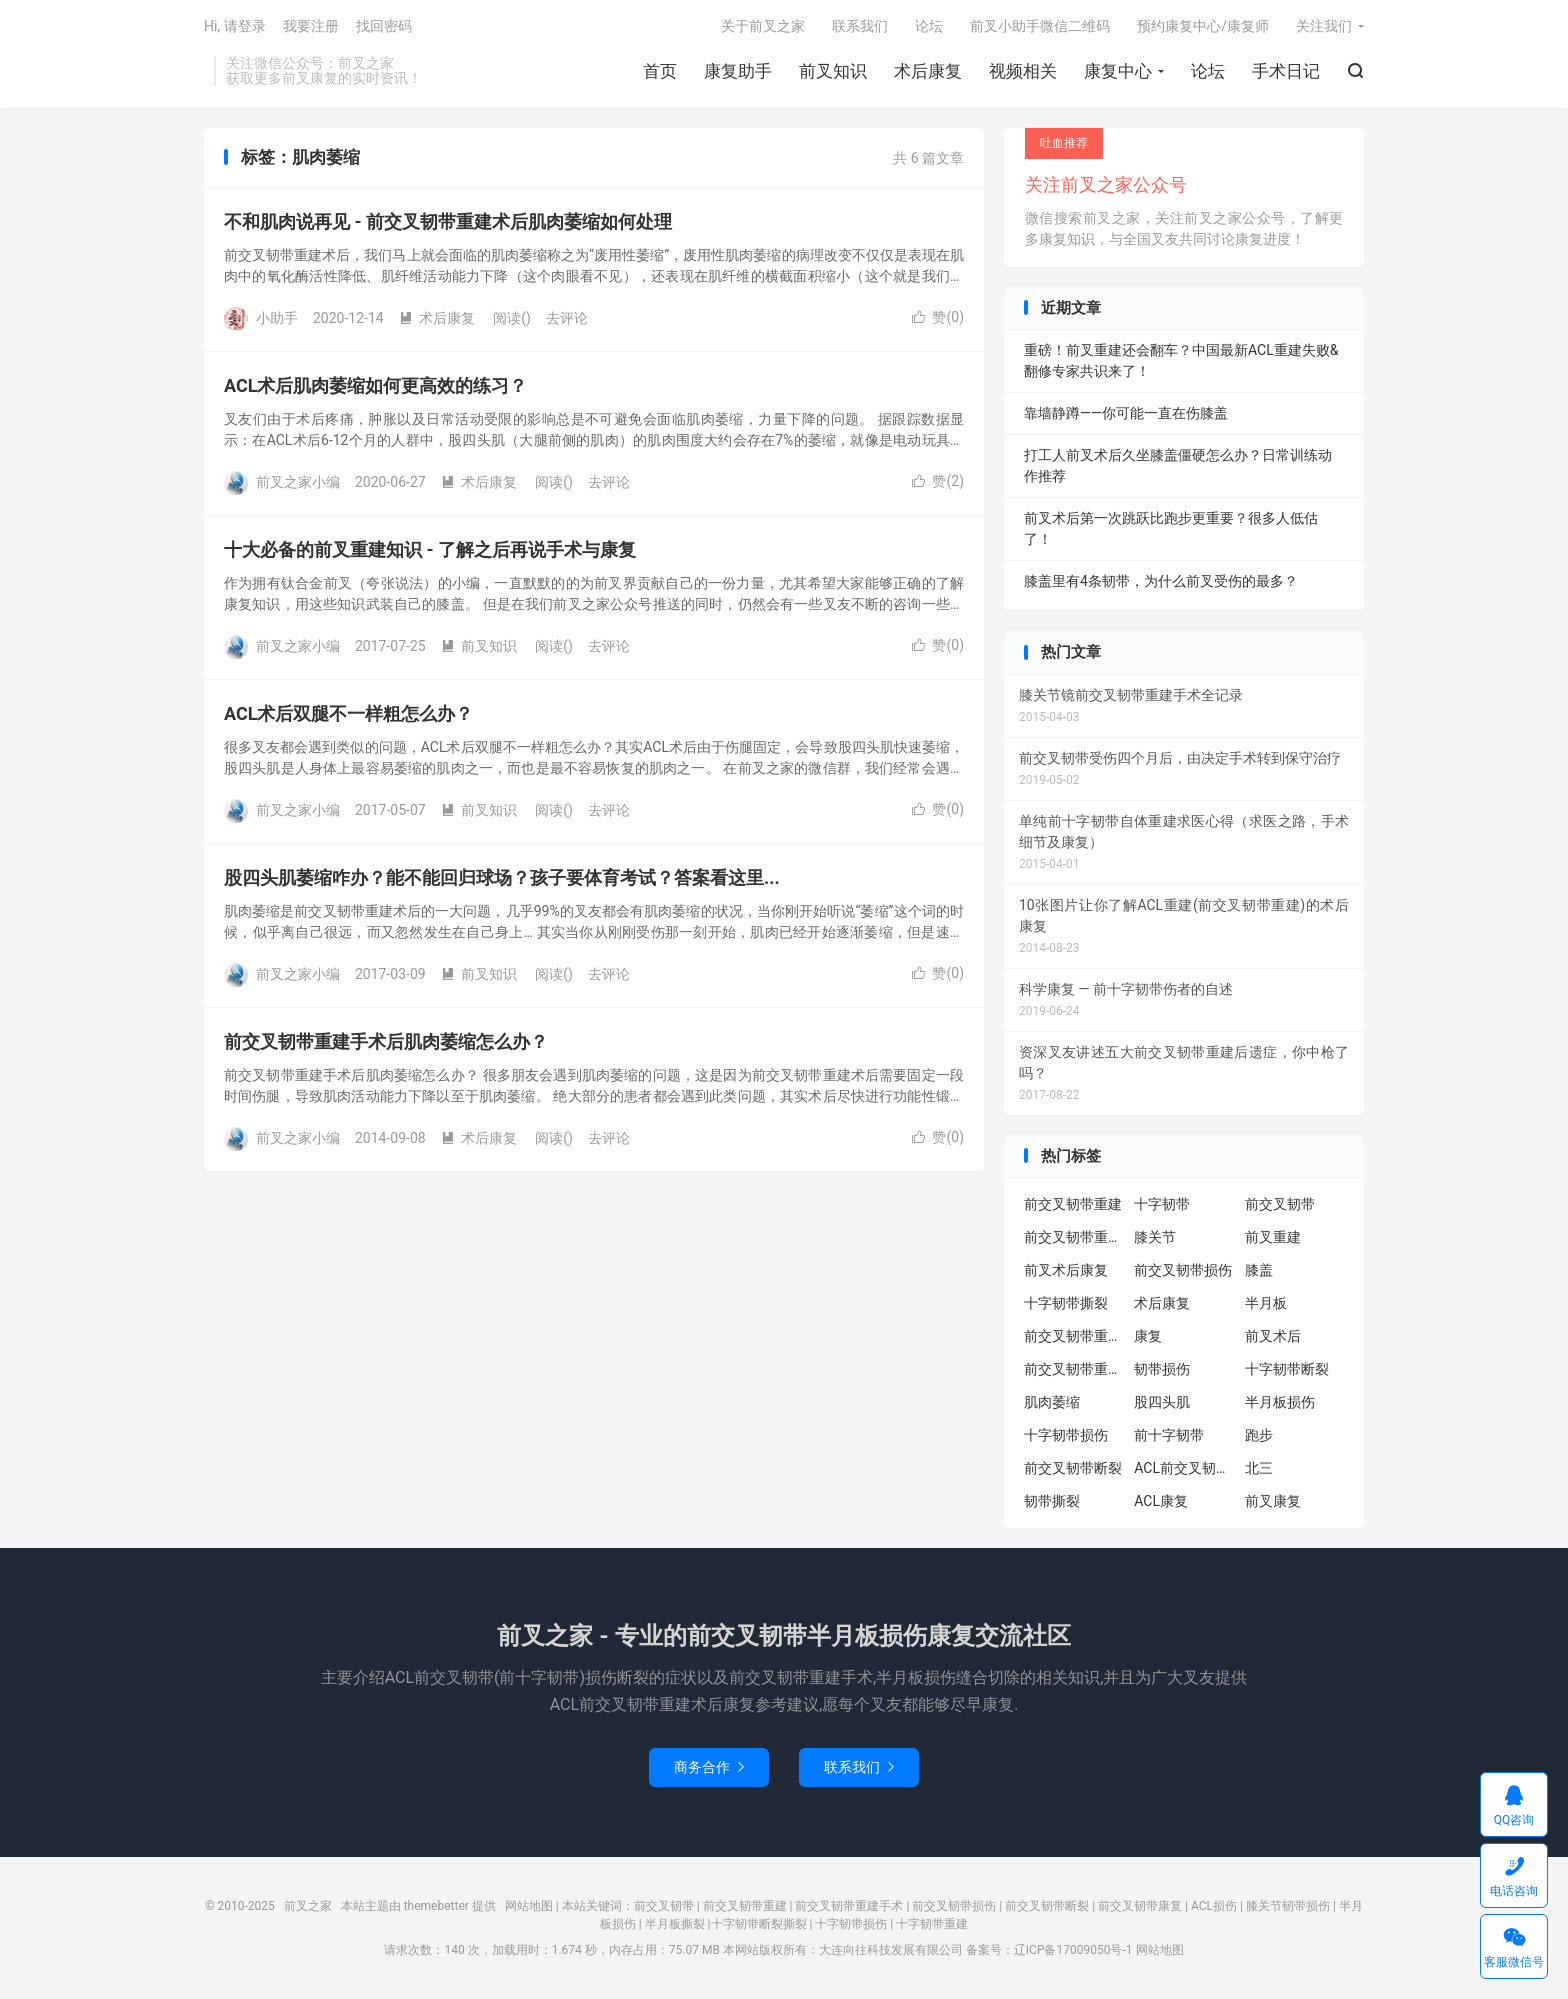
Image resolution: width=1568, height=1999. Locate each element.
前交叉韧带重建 (1073, 1204)
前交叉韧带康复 (1140, 1906)
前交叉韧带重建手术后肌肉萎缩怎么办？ (386, 1041)
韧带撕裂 (1052, 1501)
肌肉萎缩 (1052, 1402)
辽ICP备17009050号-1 (1073, 1950)
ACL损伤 (1214, 1906)
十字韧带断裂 (1287, 1369)
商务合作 (709, 1767)
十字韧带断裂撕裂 (759, 1924)
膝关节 (1155, 1237)
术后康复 (928, 71)
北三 (1259, 1468)
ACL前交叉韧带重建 (1184, 1468)
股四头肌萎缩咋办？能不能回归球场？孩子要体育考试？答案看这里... (502, 877)
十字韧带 (1162, 1204)
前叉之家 (308, 1906)
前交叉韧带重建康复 (1074, 1336)
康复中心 (1118, 71)
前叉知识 (833, 71)
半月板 (1266, 1303)
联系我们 (860, 26)
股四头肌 (1162, 1402)
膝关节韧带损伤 (1288, 1906)
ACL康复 (1161, 1501)
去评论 (567, 318)
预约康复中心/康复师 (1203, 26)
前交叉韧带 (1280, 1204)
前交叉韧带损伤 (1183, 1270)
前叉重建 (1273, 1237)
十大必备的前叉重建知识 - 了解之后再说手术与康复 (430, 549)
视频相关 (1023, 71)
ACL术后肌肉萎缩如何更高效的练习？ (375, 385)
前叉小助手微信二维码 (1040, 26)
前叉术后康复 (1066, 1270)
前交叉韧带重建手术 (849, 1906)
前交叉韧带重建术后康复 (1074, 1237)
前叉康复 (1273, 1501)
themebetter (436, 1906)
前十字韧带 (1169, 1435)
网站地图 (529, 1906)
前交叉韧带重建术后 (1074, 1369)
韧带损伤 (1162, 1369)
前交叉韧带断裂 (1073, 1468)
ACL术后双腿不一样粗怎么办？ (348, 713)
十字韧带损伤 (1066, 1435)
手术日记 (1286, 71)
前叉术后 (1273, 1336)
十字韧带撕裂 (1066, 1303)
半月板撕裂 (675, 1924)
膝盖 (1259, 1270)
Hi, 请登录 (235, 26)
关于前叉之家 (763, 26)
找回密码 (384, 26)
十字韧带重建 (932, 1924)
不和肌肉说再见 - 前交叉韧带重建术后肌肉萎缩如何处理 (448, 221)
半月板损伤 (1280, 1402)
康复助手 (738, 71)
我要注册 (311, 26)
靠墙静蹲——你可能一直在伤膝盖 (1126, 413)
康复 (1148, 1336)
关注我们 (1324, 26)
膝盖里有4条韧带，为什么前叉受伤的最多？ (1161, 581)
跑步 (1259, 1435)
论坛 (1208, 71)
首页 (660, 71)
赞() (938, 317)
